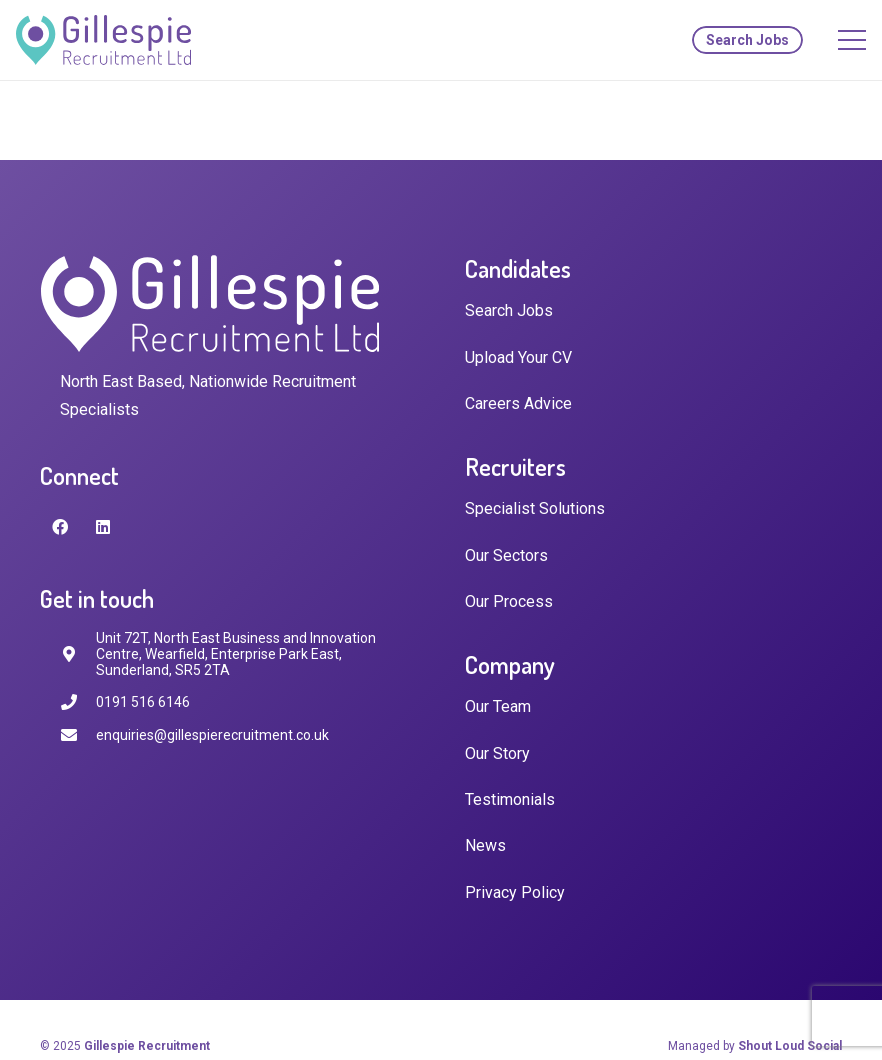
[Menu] (852, 40)
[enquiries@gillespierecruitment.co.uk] (78, 735)
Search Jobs (509, 310)
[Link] (103, 40)
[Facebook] (60, 527)
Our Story (497, 753)
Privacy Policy (515, 892)
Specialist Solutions (535, 508)
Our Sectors (506, 555)
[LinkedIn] (103, 527)
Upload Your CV (518, 357)
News (485, 845)
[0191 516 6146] (78, 702)
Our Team (498, 706)
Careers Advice (518, 403)
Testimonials (510, 799)
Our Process (509, 601)
